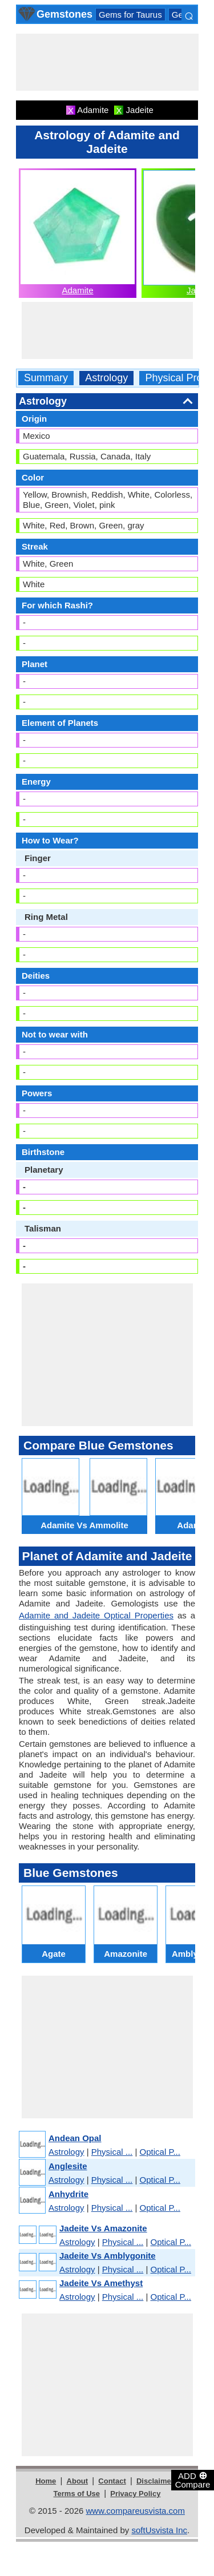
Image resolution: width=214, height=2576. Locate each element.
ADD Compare (193, 2479)
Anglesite (68, 2166)
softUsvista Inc (159, 2530)
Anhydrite (68, 2194)
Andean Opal (75, 2138)
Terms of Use (77, 2493)
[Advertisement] (107, 62)
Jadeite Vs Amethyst (101, 2283)
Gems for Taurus (130, 14)
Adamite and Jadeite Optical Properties (96, 1615)
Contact (112, 2481)
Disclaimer (155, 2481)
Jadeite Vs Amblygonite (107, 2255)
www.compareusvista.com (135, 2511)
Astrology (106, 378)
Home (45, 2481)
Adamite (77, 290)
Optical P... (160, 2152)
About (77, 2481)
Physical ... (112, 2152)
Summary (46, 378)
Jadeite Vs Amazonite (103, 2228)
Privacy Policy (135, 2493)
